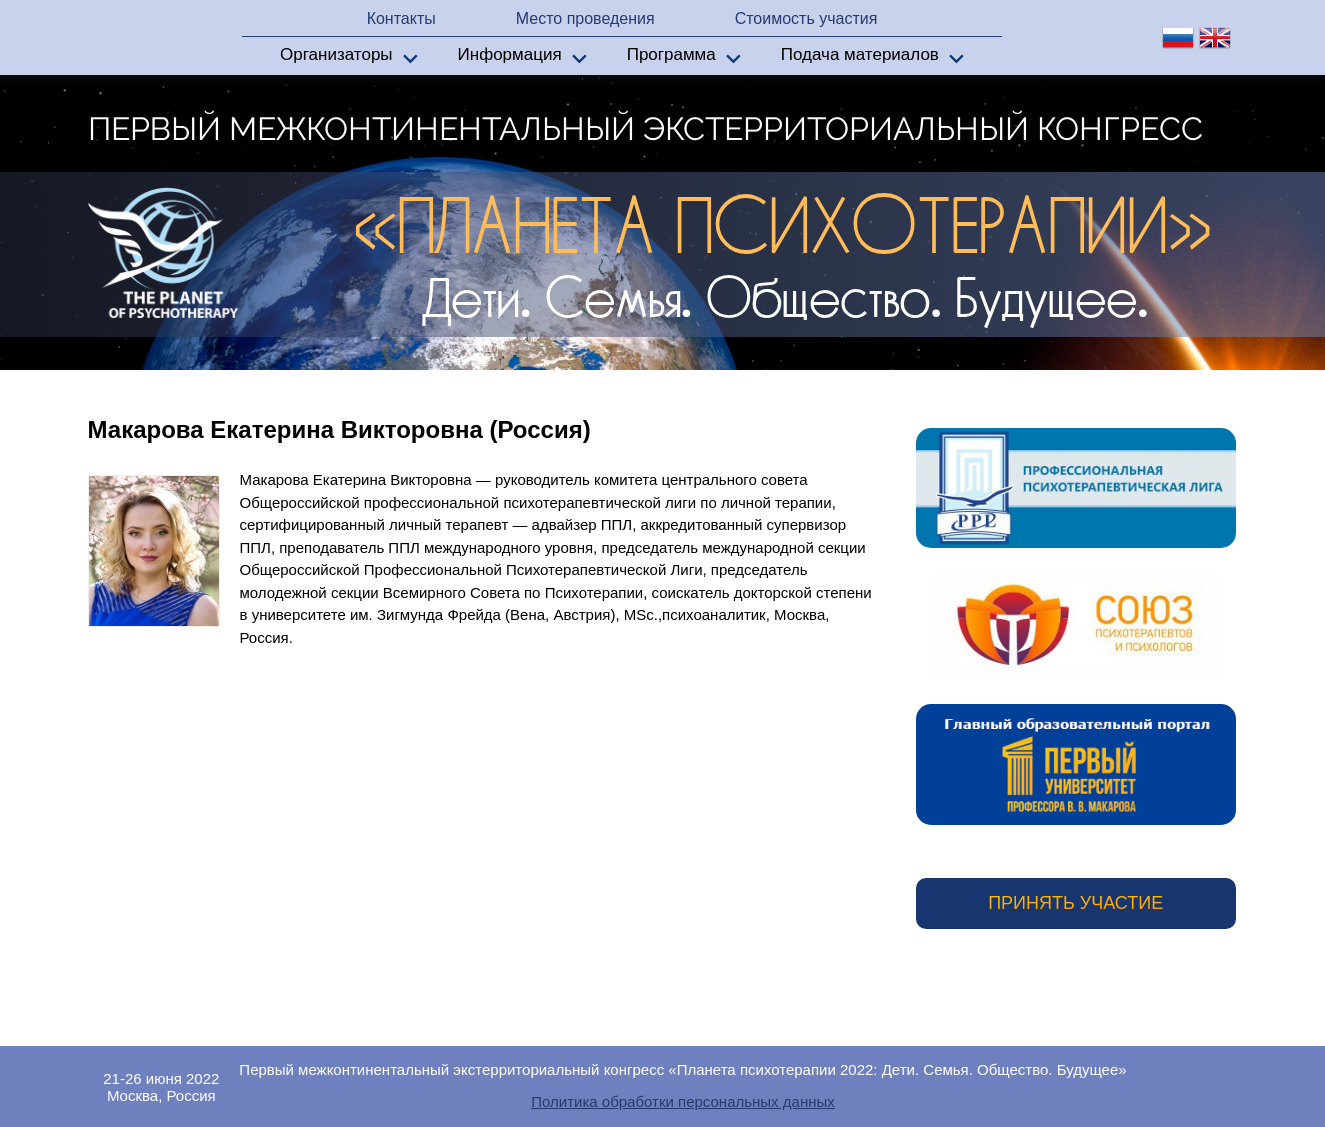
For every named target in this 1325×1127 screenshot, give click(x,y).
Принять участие (1075, 903)
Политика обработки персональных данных (682, 1101)
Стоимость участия (806, 18)
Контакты (401, 18)
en (1215, 38)
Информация (510, 54)
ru (1178, 38)
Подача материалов (860, 54)
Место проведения (585, 18)
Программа (671, 54)
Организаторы (336, 54)
